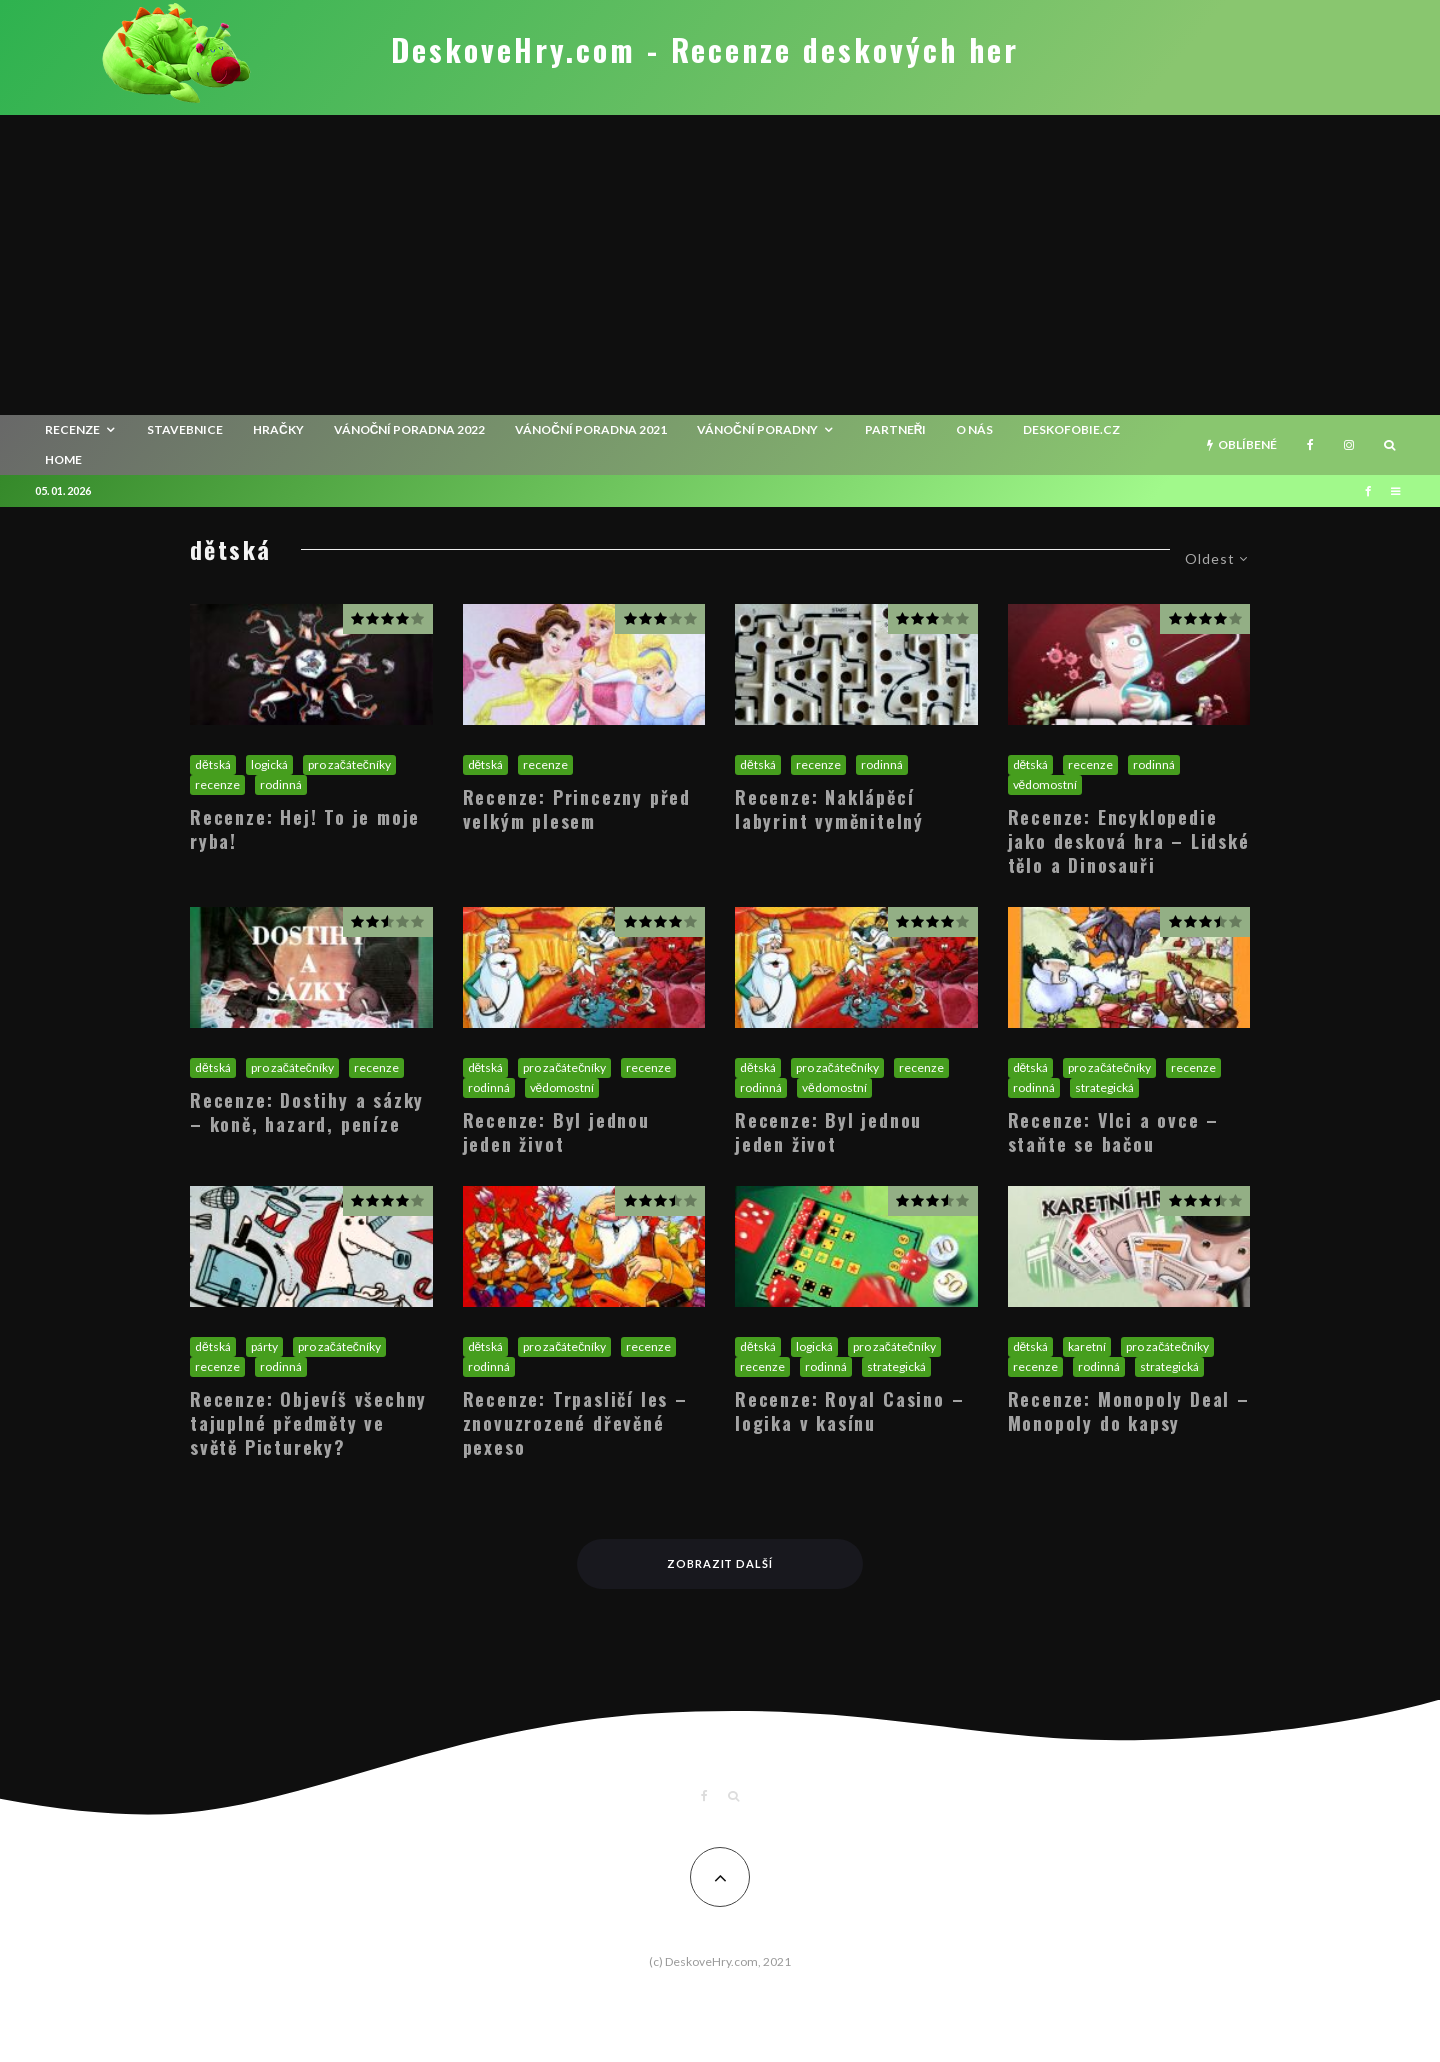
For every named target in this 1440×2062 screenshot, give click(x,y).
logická (269, 764)
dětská (213, 764)
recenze (72, 429)
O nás (974, 429)
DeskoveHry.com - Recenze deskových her (705, 50)
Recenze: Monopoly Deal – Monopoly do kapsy (1129, 1411)
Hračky (278, 429)
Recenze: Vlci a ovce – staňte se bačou (1114, 1132)
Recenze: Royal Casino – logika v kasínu (849, 1411)
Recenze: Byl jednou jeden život (556, 1132)
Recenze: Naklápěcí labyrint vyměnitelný (829, 809)
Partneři (896, 429)
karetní (1087, 1346)
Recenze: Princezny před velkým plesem (577, 809)
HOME (63, 459)
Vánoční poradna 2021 (591, 429)
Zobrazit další (720, 1563)
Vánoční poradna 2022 (410, 429)
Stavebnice (185, 429)
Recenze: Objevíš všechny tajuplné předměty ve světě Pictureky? (308, 1423)
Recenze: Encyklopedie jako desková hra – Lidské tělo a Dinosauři (1129, 841)
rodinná (281, 784)
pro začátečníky (349, 764)
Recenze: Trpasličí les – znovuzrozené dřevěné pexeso (575, 1423)
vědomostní (1045, 784)
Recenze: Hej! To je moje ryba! (305, 829)
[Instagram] (1349, 445)
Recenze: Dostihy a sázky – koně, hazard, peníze (307, 1112)
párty (264, 1346)
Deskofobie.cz (1071, 429)
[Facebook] (1310, 445)
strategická (1104, 1087)
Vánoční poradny (757, 429)
